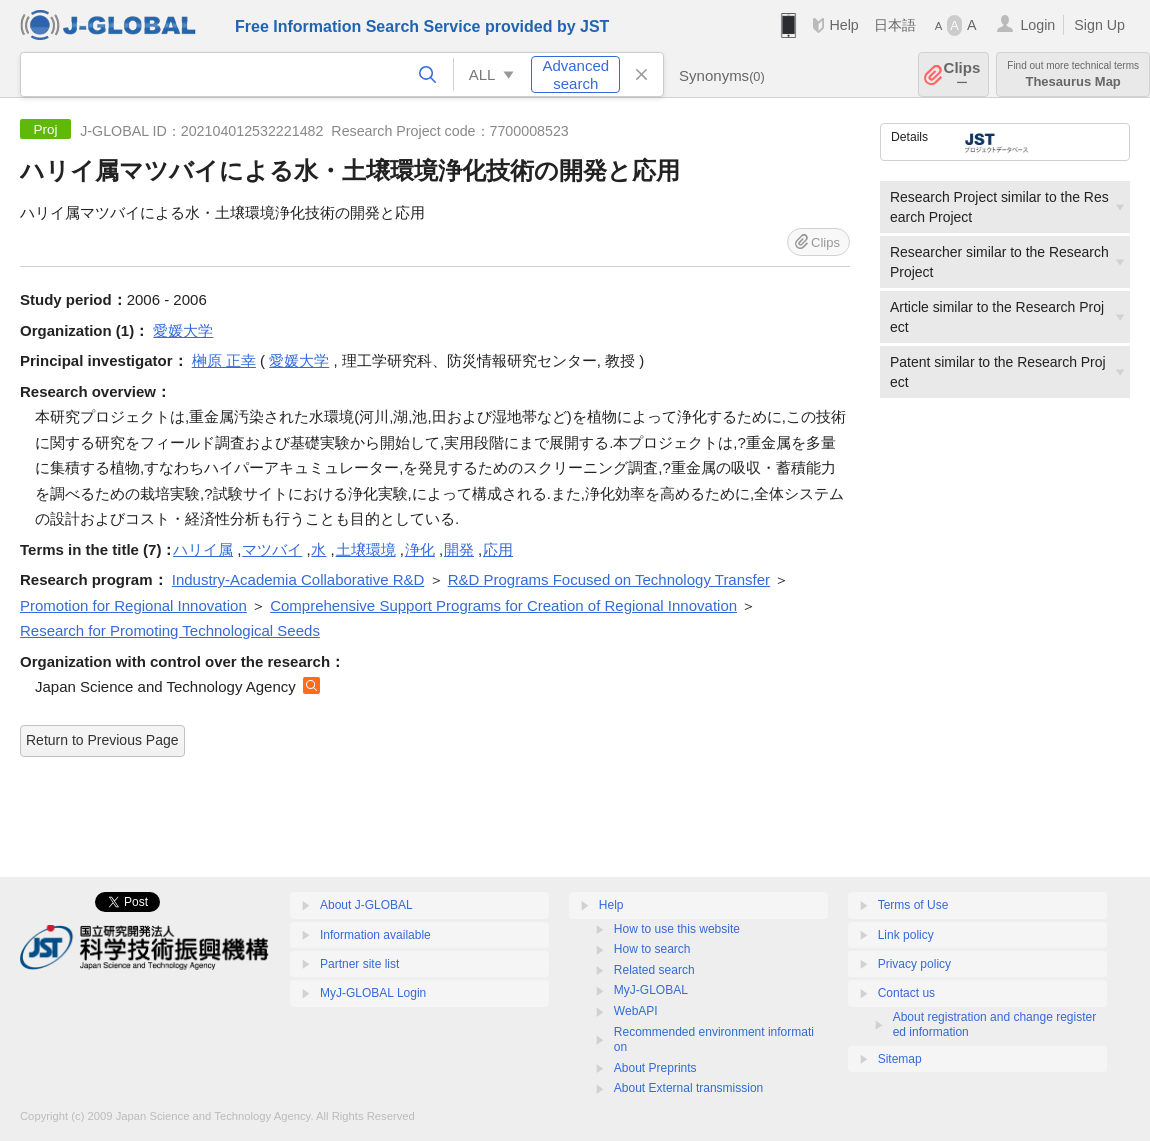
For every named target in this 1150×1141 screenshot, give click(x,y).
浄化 (420, 549)
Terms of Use (913, 905)
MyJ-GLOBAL (651, 990)
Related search (654, 970)
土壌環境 (366, 549)
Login (1037, 25)
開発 (459, 549)
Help (843, 25)
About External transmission (688, 1088)
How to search (652, 949)
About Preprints (655, 1068)
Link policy (906, 935)
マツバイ (272, 549)
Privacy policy (914, 964)
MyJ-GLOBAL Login (373, 993)
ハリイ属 (203, 549)
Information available (375, 935)
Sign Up (1099, 25)
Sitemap (900, 1059)
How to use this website (677, 929)
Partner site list (359, 964)
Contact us (906, 993)
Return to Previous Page (102, 740)
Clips (962, 74)
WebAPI (636, 1011)
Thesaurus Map (1073, 74)
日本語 (895, 25)
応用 (498, 549)
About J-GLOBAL (366, 905)
